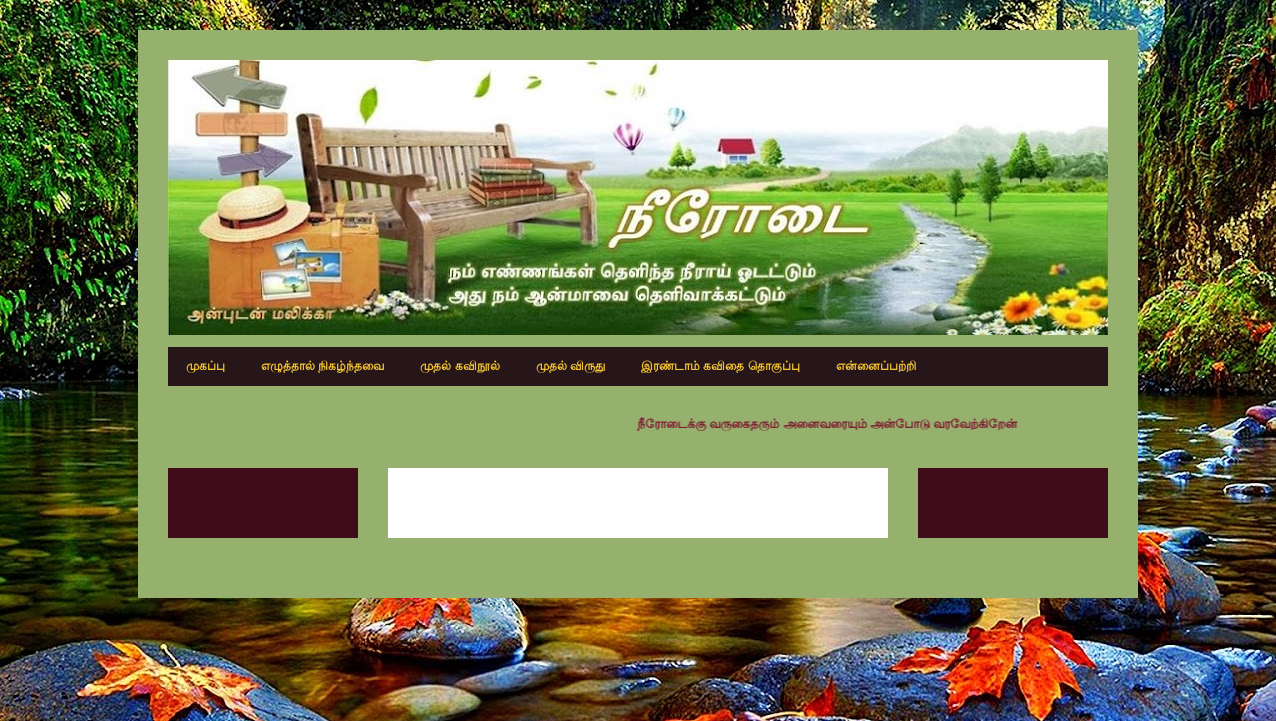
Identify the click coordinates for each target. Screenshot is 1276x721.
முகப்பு (205, 366)
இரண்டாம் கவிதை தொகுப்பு (720, 366)
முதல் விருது (570, 366)
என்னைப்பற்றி (876, 366)
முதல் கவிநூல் (459, 366)
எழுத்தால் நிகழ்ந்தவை (322, 366)
